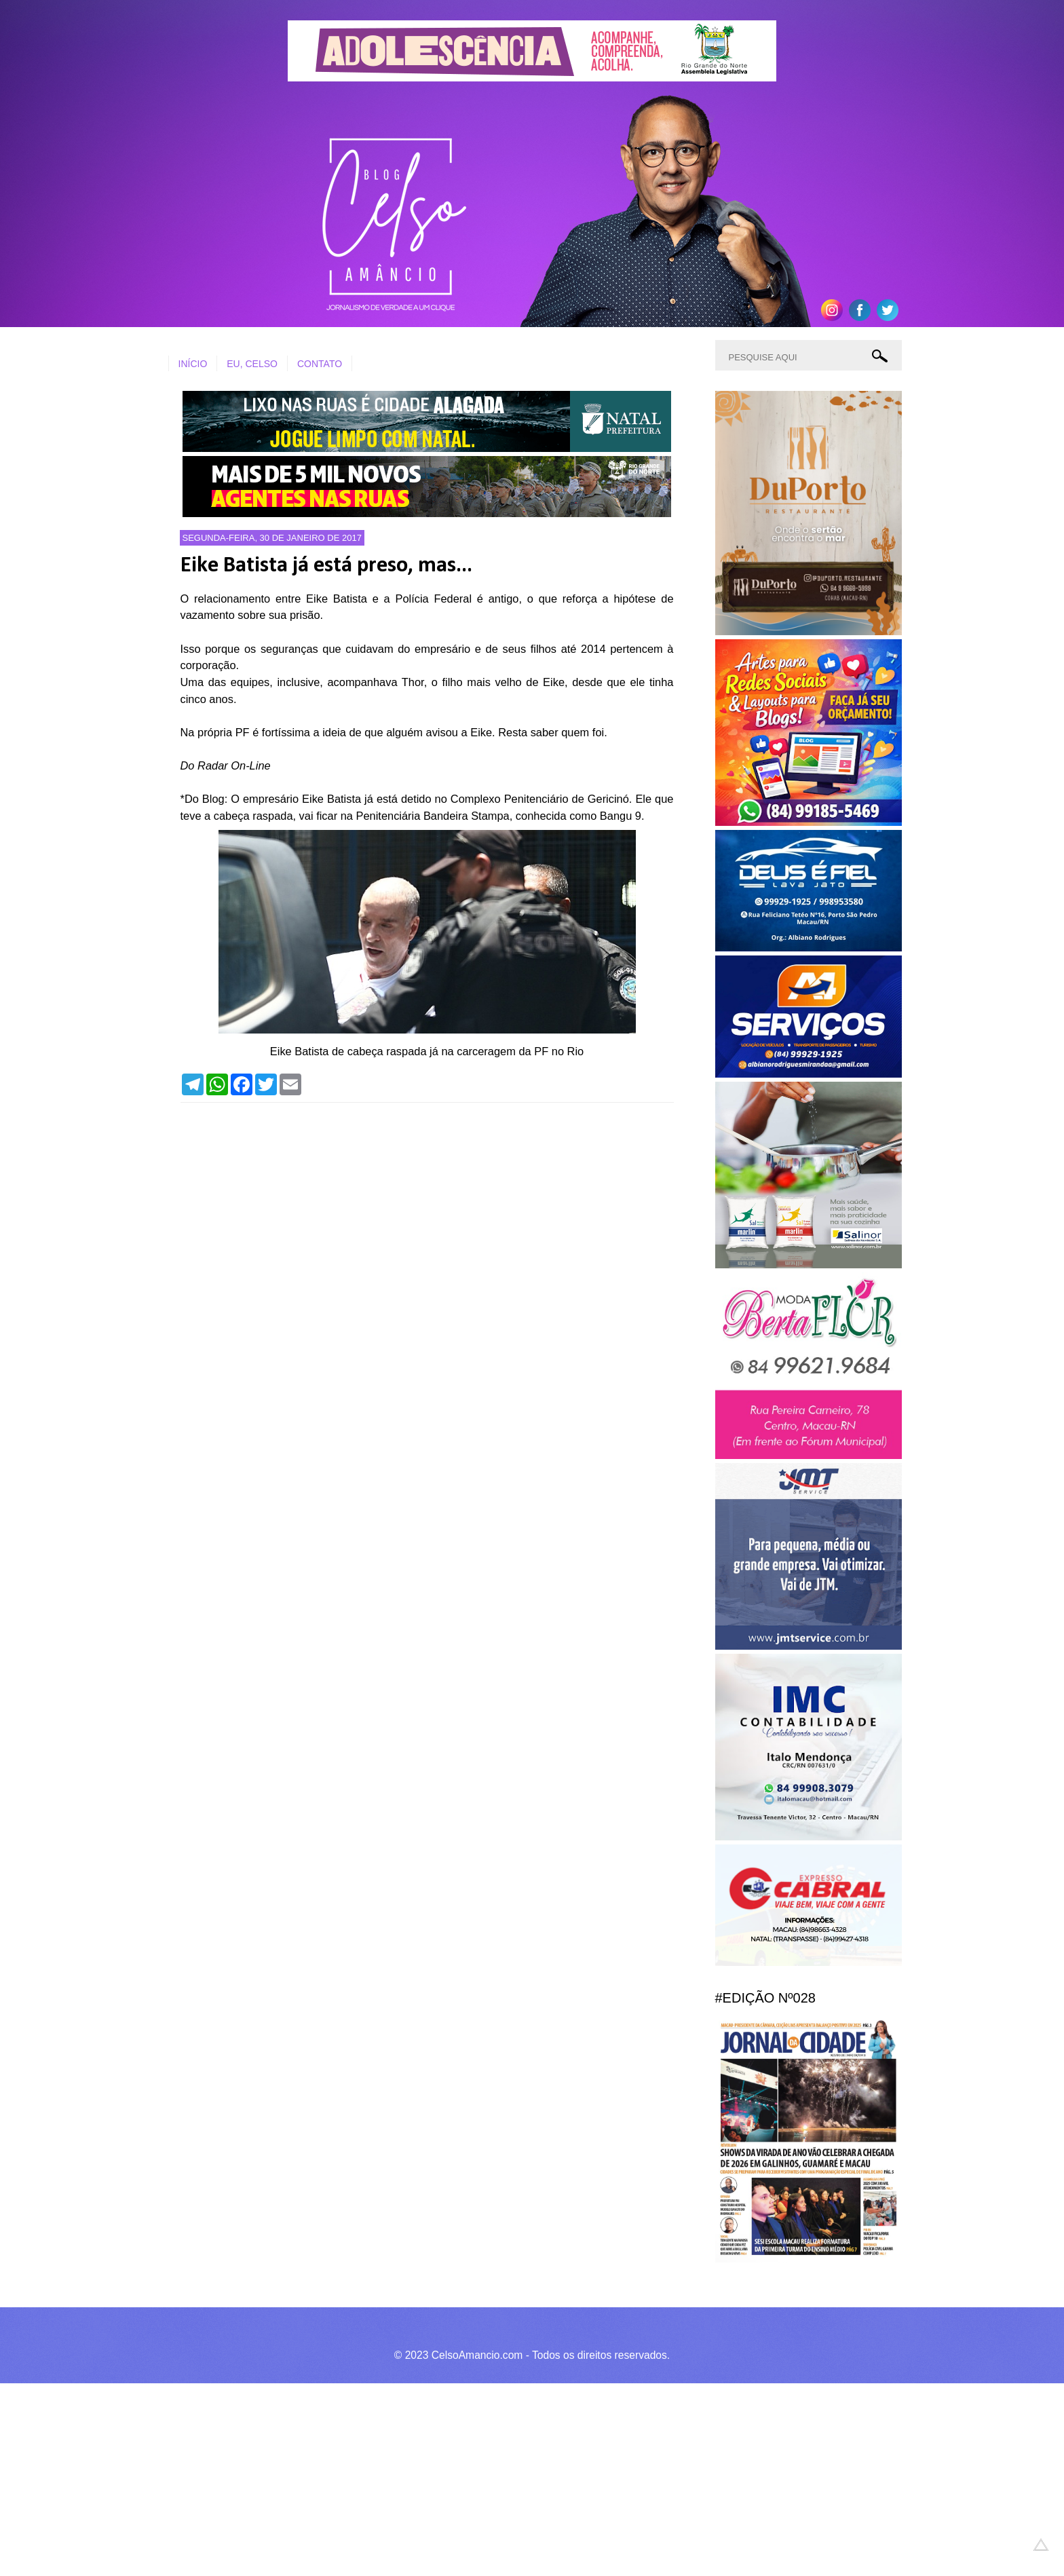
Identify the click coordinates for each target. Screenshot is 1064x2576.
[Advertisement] (407, 2478)
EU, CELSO (252, 363)
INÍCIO (193, 363)
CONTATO (319, 363)
